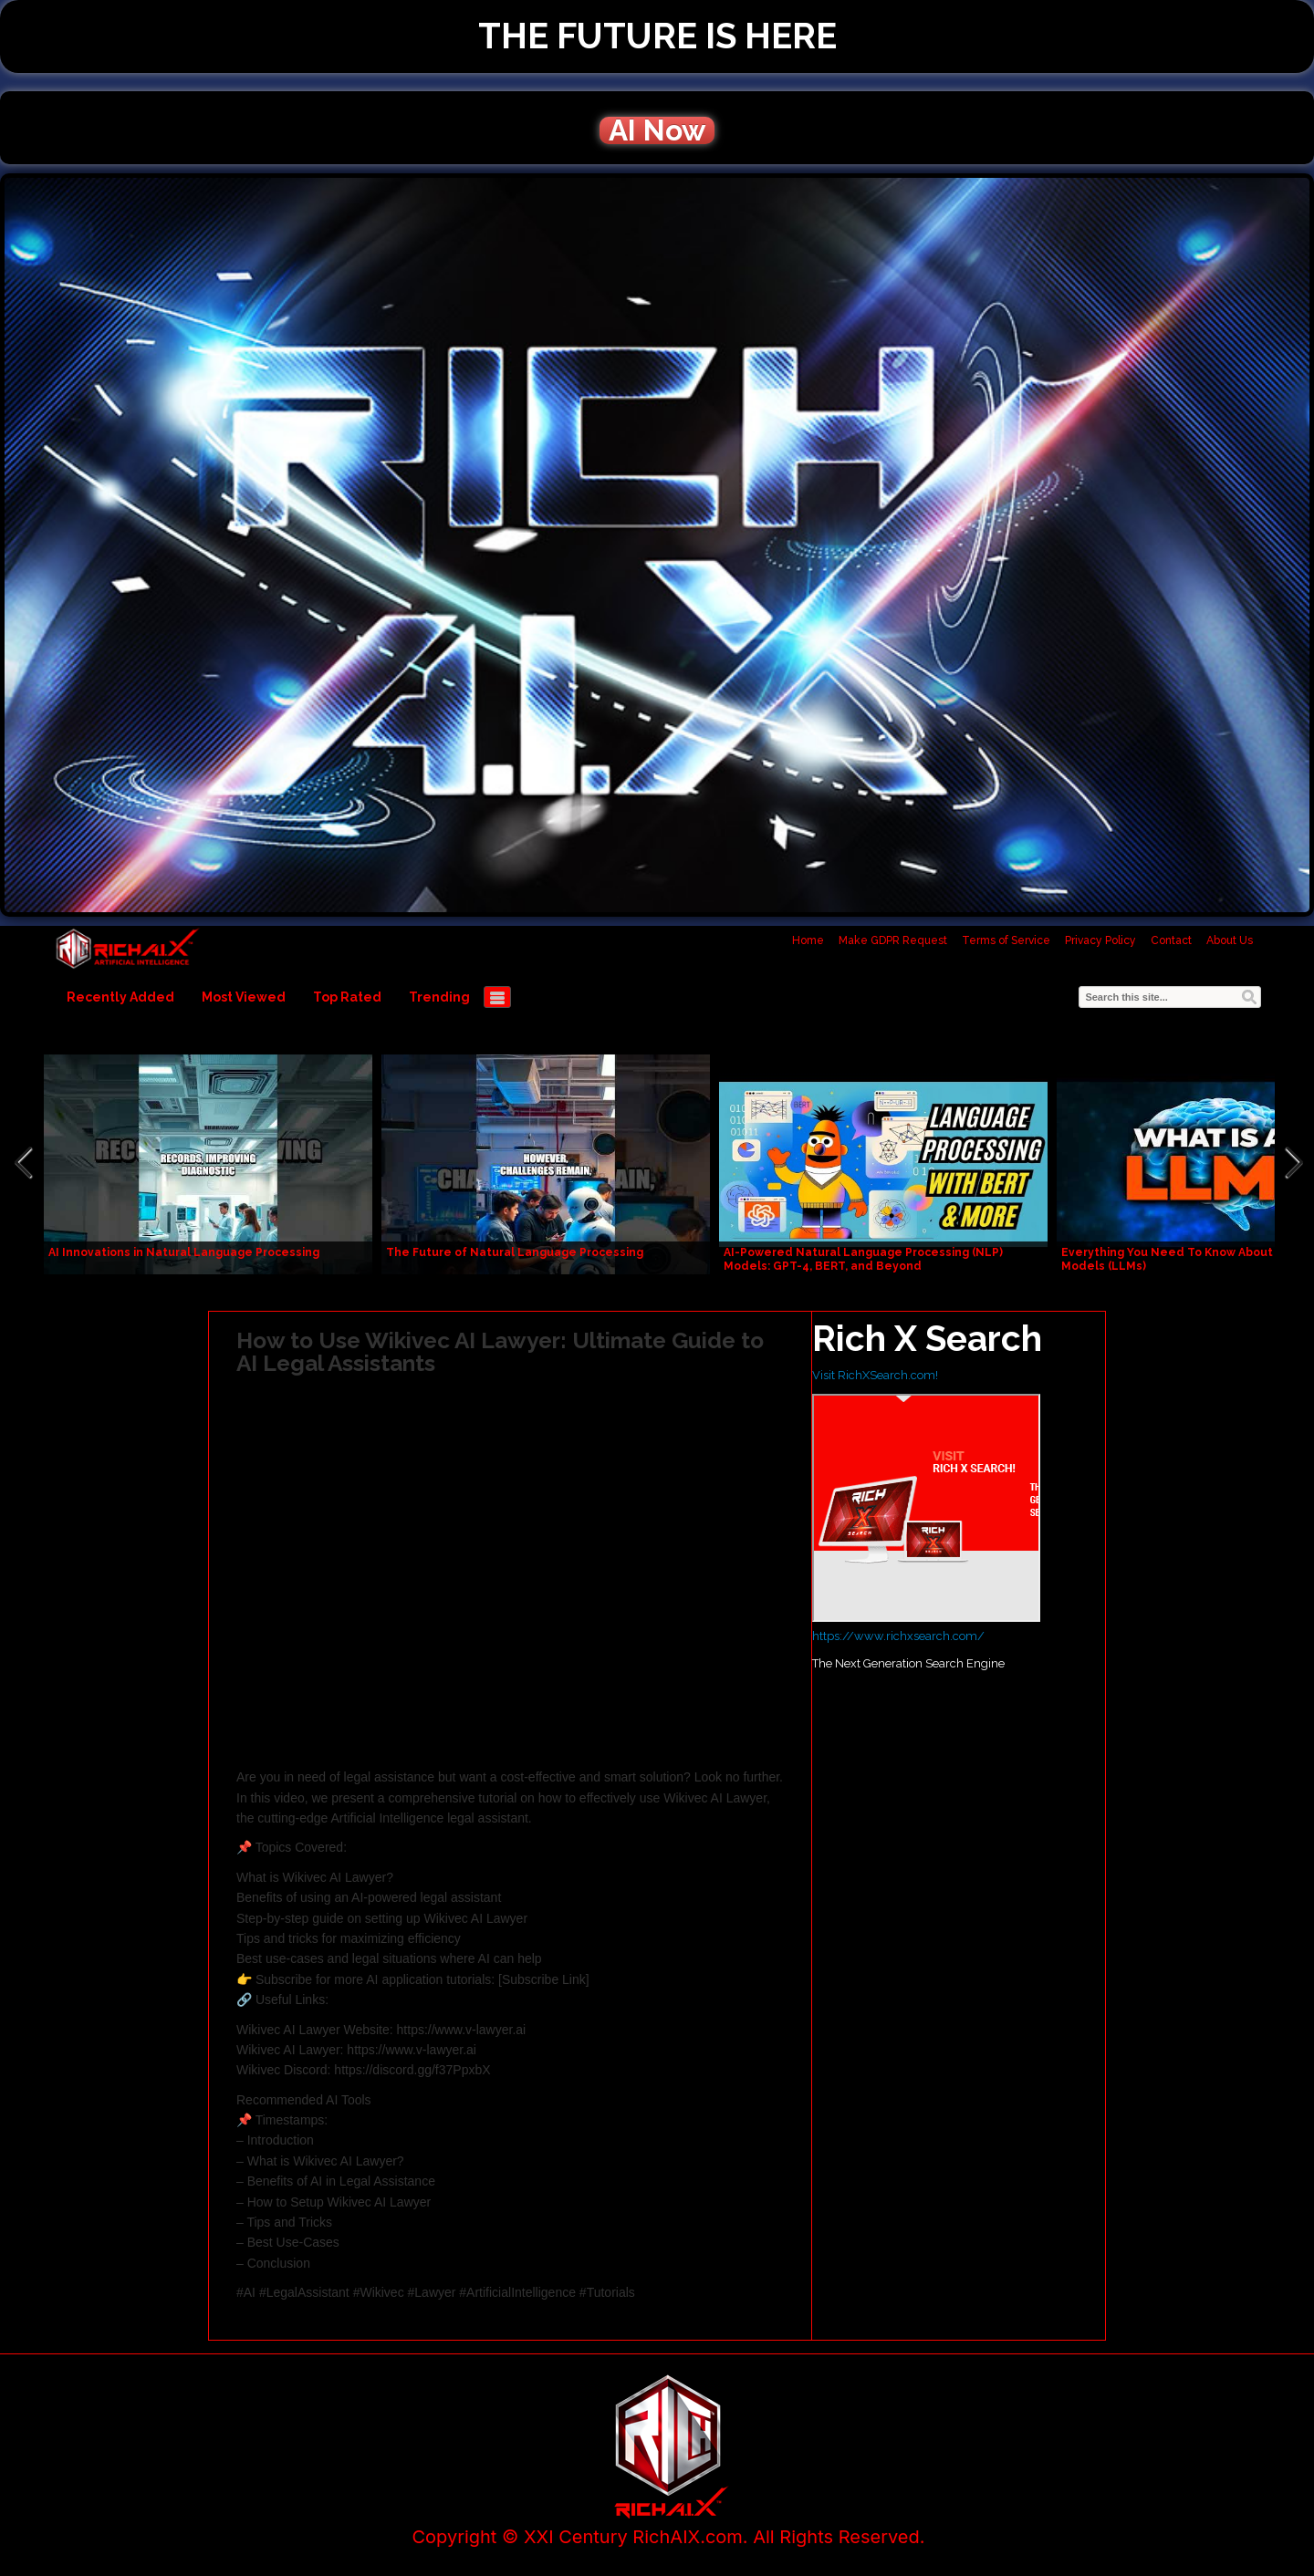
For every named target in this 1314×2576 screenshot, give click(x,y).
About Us (1229, 940)
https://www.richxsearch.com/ (898, 1636)
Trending (439, 997)
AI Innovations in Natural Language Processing (183, 1252)
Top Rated (347, 997)
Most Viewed (244, 997)
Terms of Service (1006, 940)
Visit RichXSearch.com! (875, 1375)
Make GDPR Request (893, 940)
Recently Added (120, 997)
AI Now (657, 130)
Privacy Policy (1100, 940)
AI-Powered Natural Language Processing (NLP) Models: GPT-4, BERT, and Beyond (863, 1259)
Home (808, 940)
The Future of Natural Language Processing (514, 1252)
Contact (1171, 940)
